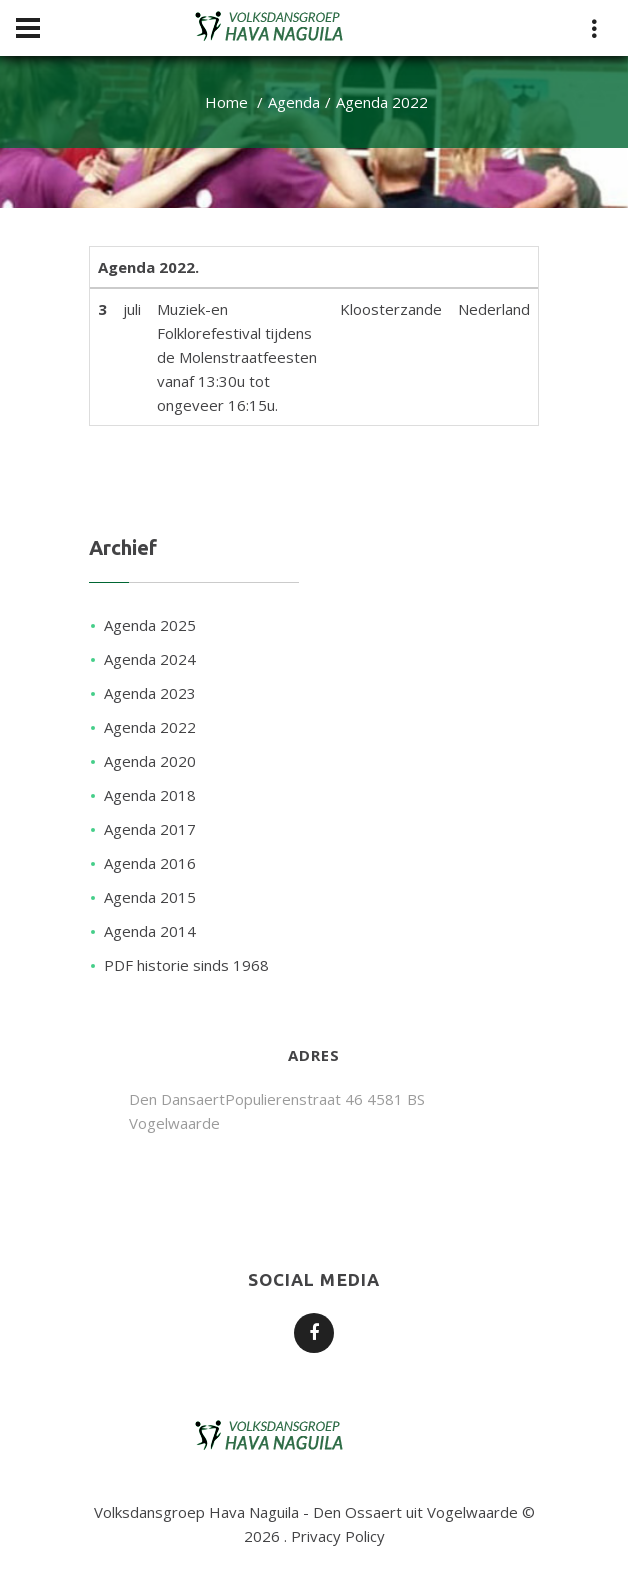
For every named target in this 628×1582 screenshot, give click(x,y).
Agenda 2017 (150, 829)
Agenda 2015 (150, 897)
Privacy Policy (338, 1536)
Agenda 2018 (150, 795)
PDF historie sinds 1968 (186, 965)
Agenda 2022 (150, 727)
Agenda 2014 (150, 931)
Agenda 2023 (150, 693)
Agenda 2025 (150, 625)
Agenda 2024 (150, 659)
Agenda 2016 (150, 863)
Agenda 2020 (150, 761)
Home (226, 102)
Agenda (294, 102)
